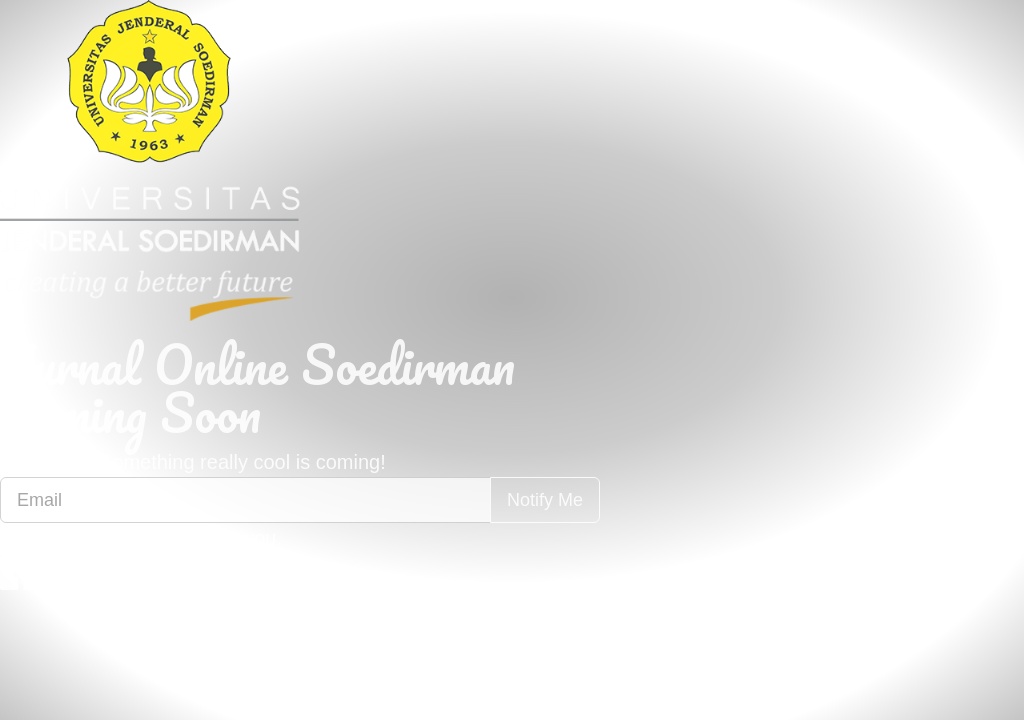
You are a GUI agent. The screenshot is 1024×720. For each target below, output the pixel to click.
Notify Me (545, 500)
